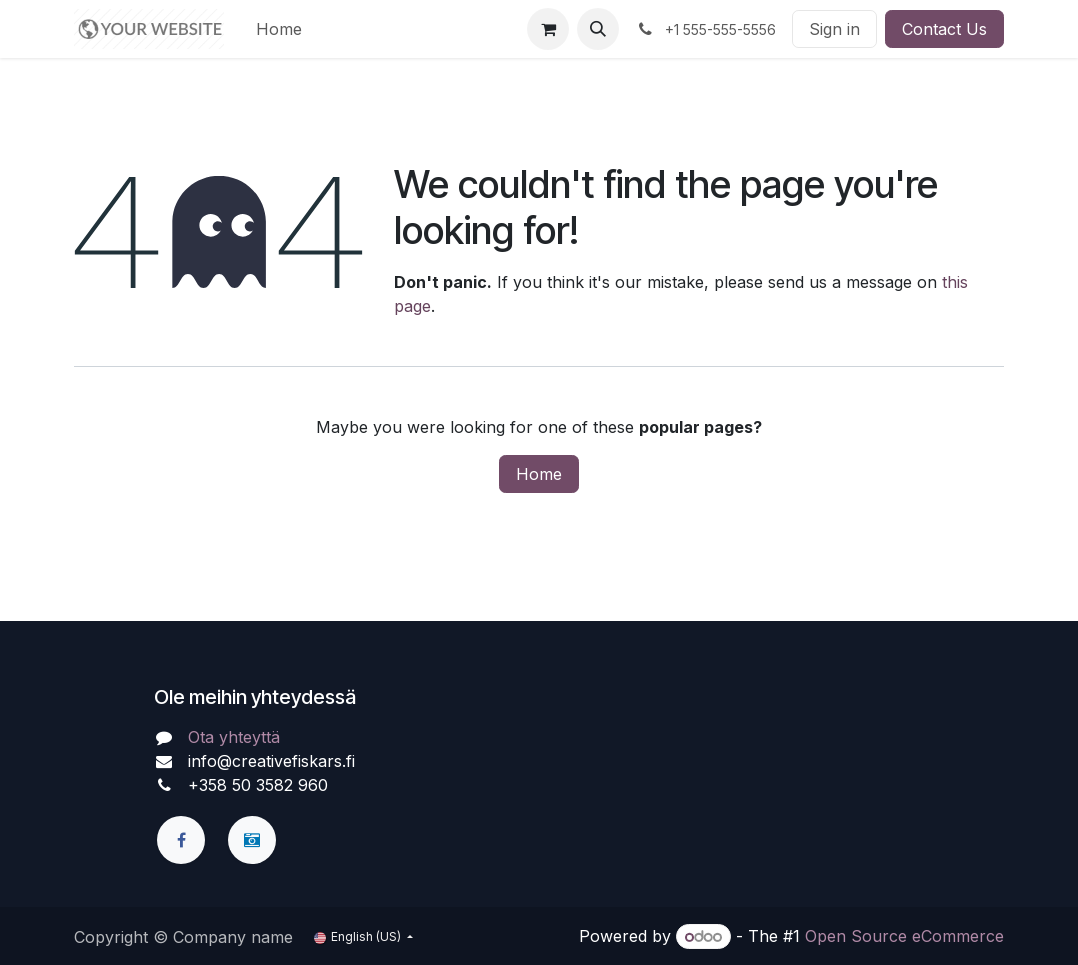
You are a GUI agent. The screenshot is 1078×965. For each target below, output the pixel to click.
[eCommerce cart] (548, 29)
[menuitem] (279, 29)
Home (539, 474)
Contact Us (944, 29)
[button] (598, 29)
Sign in (834, 29)
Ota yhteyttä (234, 737)
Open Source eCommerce (904, 936)
